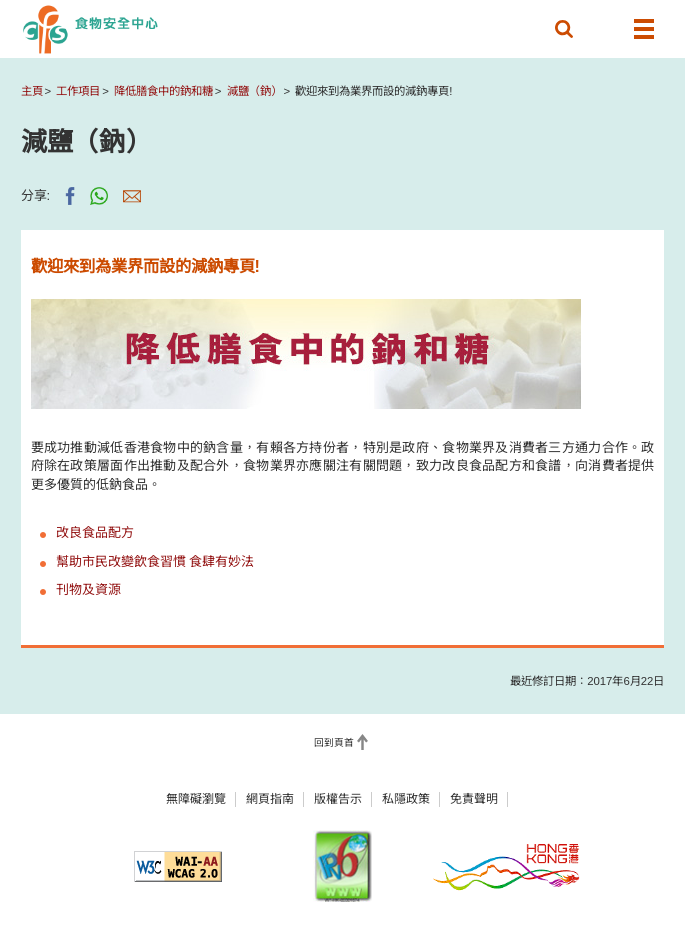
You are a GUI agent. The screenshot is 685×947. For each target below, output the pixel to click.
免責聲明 (474, 799)
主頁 (32, 91)
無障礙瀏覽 (196, 799)
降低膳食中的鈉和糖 (163, 91)
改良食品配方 (95, 532)
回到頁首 (334, 742)
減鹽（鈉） (254, 91)
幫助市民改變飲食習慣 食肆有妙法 (155, 561)
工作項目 (78, 91)
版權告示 (338, 799)
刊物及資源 (88, 589)
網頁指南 (270, 799)
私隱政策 (406, 799)
